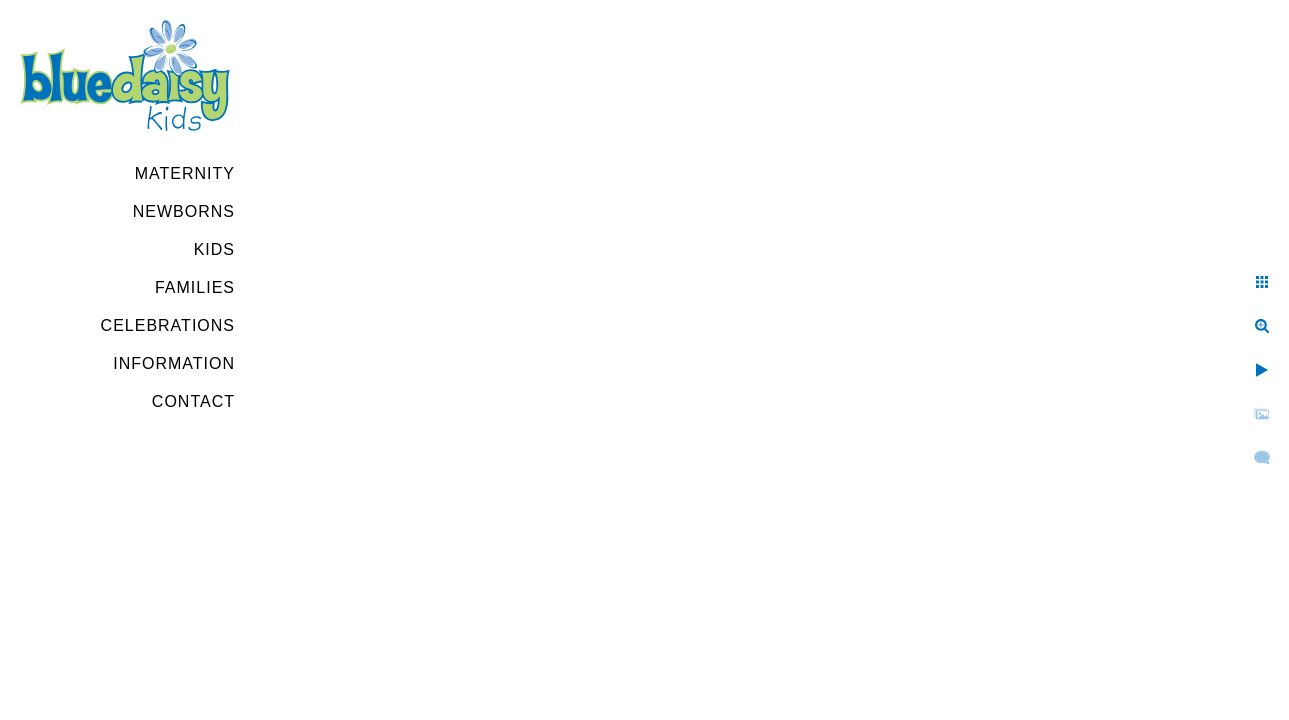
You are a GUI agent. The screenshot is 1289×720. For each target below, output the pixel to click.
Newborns (184, 211)
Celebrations (168, 325)
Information (174, 363)
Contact (193, 401)
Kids (214, 249)
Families (195, 287)
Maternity (185, 173)
